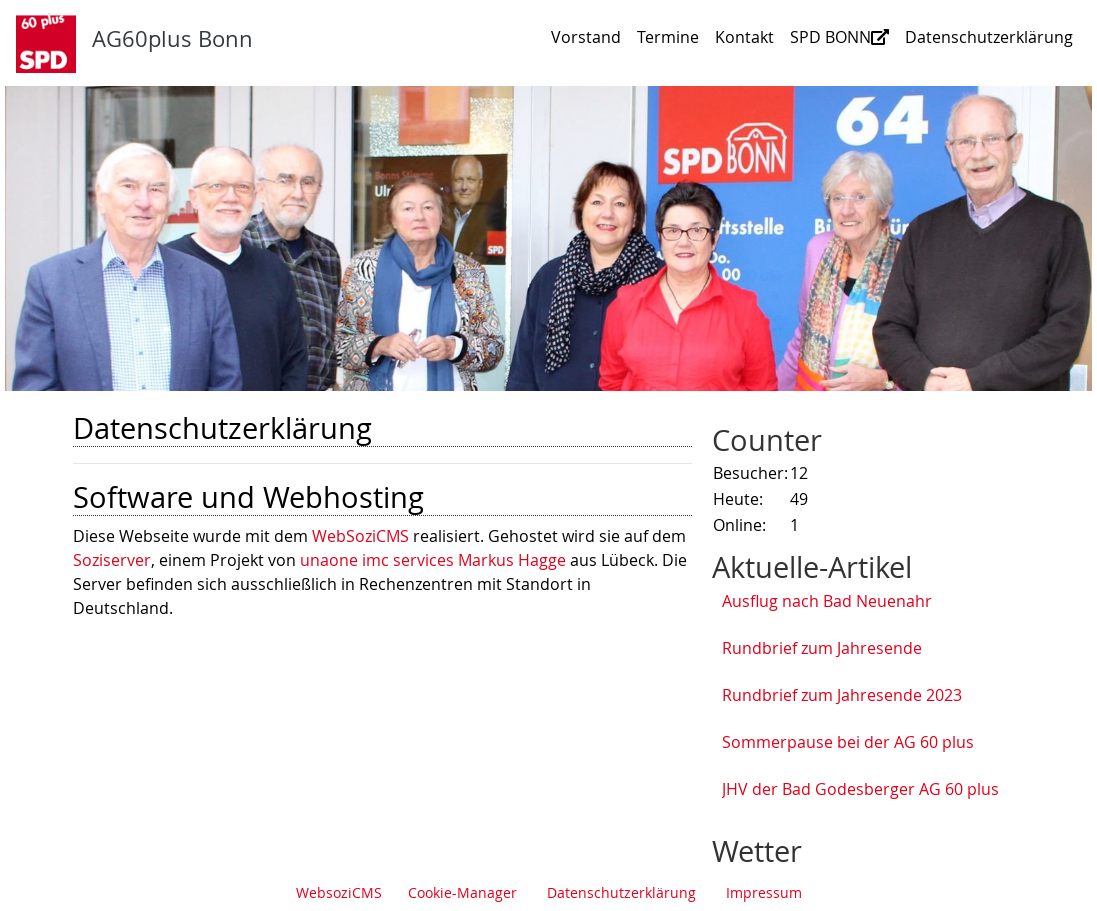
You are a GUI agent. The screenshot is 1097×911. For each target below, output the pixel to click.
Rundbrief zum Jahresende (822, 648)
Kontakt (744, 37)
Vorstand (586, 37)
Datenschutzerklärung (989, 37)
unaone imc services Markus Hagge (433, 560)
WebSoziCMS (360, 536)
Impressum (764, 892)
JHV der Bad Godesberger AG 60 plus (860, 789)
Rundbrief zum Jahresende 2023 (842, 695)
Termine (668, 37)
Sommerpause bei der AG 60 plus (848, 742)
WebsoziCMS (339, 892)
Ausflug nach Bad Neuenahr (827, 601)
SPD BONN (839, 37)
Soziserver (112, 560)
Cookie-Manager (462, 892)
